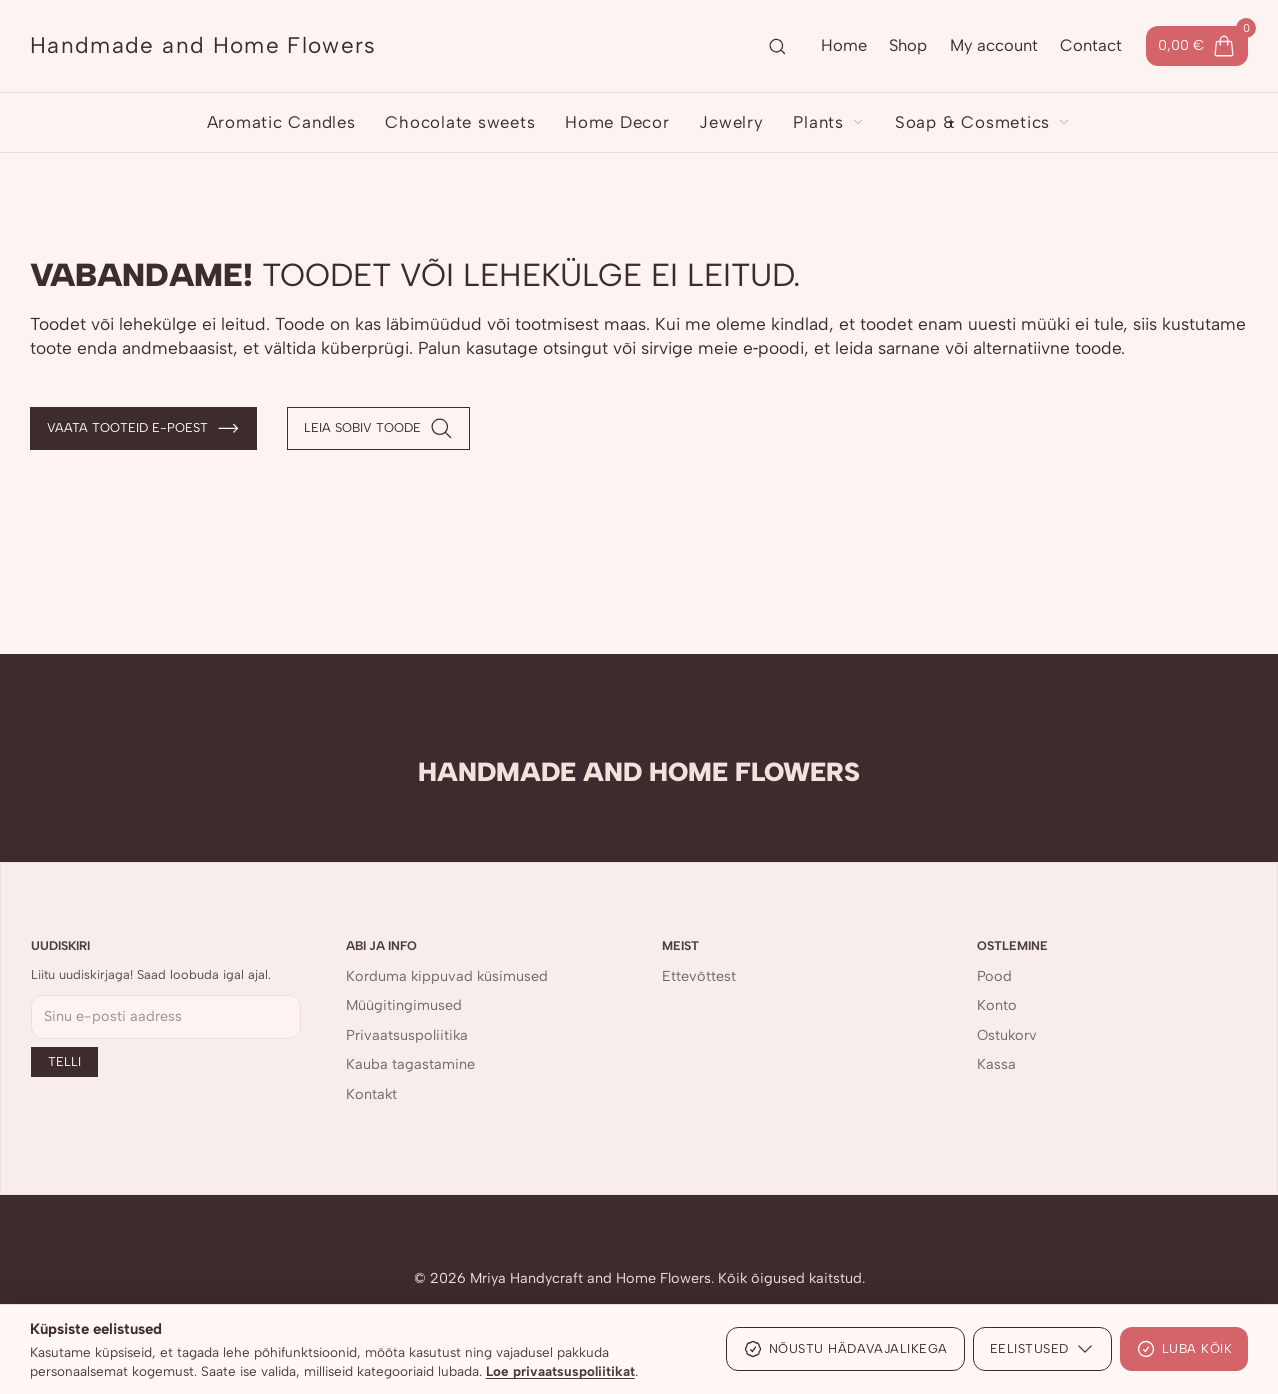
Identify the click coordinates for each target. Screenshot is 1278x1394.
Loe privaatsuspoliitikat (560, 1371)
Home (844, 45)
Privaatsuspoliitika (407, 1035)
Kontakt (371, 1094)
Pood (994, 976)
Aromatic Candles (281, 122)
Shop (908, 45)
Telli (64, 1061)
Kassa (996, 1064)
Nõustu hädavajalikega (845, 1349)
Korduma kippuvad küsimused (447, 976)
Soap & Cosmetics (983, 122)
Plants (829, 122)
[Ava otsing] (777, 46)
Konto (997, 1005)
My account (994, 45)
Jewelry (731, 122)
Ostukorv (1007, 1035)
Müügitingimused (404, 1005)
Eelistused (1042, 1349)
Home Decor (617, 122)
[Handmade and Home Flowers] (203, 46)
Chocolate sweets (460, 122)
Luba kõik (1184, 1349)
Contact (1091, 45)
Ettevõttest (699, 976)
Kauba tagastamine (410, 1064)
